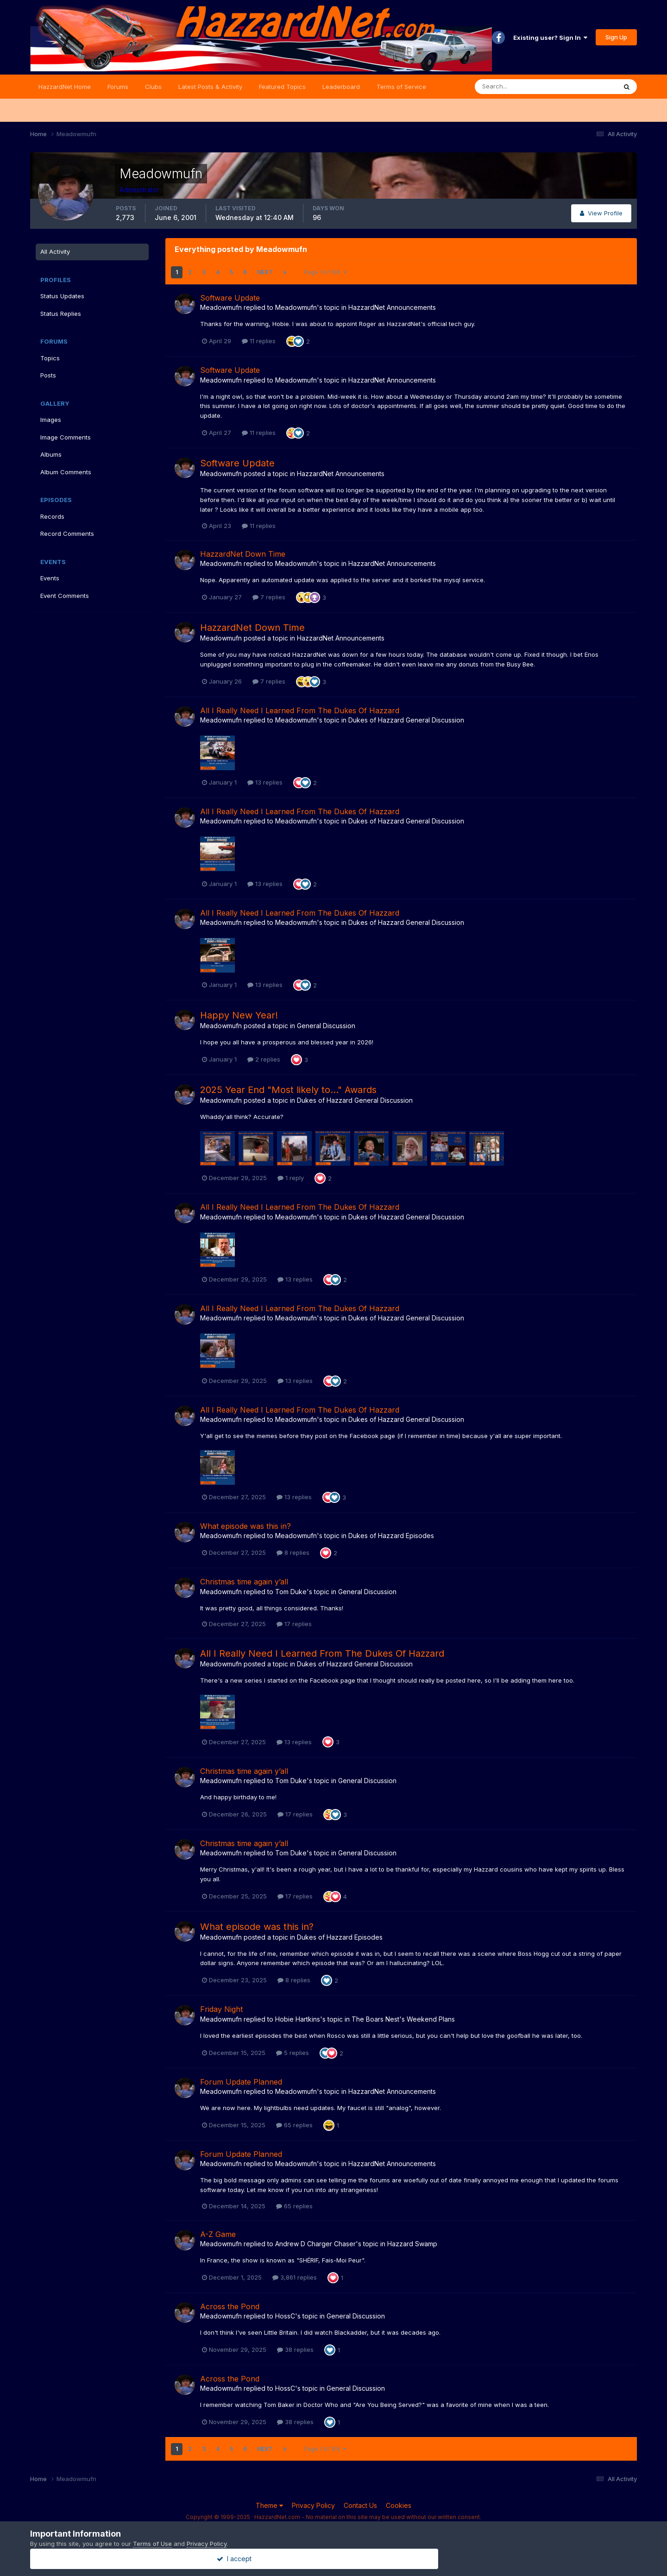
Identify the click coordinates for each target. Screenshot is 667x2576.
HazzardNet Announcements (392, 307)
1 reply (290, 1177)
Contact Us (360, 2505)
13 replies (265, 782)
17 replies (294, 1623)
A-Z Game (218, 2234)
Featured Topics (282, 86)
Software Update (230, 297)
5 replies (292, 2052)
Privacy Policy (313, 2505)
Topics (50, 358)
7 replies (268, 597)
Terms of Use (152, 2543)
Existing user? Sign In (550, 37)
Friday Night (221, 2009)
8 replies (293, 1552)
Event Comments (64, 595)
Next (265, 272)
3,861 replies (294, 2277)
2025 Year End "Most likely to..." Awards (288, 1089)
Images (50, 419)
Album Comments (65, 472)
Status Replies (60, 313)
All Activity (55, 251)
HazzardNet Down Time (242, 554)
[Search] (515, 86)
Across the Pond (229, 2306)
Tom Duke (291, 1592)
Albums (51, 454)
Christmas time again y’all (244, 1581)
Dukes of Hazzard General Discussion (406, 720)
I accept (333, 2559)
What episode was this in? (245, 1526)
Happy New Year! (239, 1015)
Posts (48, 375)
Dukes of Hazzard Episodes (391, 1535)
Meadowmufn (221, 307)
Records (52, 516)
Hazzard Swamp (412, 2244)
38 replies (295, 2349)
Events (49, 578)
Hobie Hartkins (297, 2019)
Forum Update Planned (241, 2081)
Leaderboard (341, 86)
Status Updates (62, 296)
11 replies (259, 341)
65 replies (294, 2125)
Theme (269, 2505)
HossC (285, 2316)
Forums (117, 86)
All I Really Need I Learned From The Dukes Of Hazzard (299, 710)
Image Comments (65, 437)
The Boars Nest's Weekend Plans (403, 2019)
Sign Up (616, 37)
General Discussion (326, 1026)
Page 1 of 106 (325, 272)
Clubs (153, 86)
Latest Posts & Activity (210, 86)
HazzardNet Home (64, 86)
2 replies (263, 1059)
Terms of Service (401, 86)
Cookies (398, 2505)
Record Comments (67, 533)
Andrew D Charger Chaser (315, 2244)
